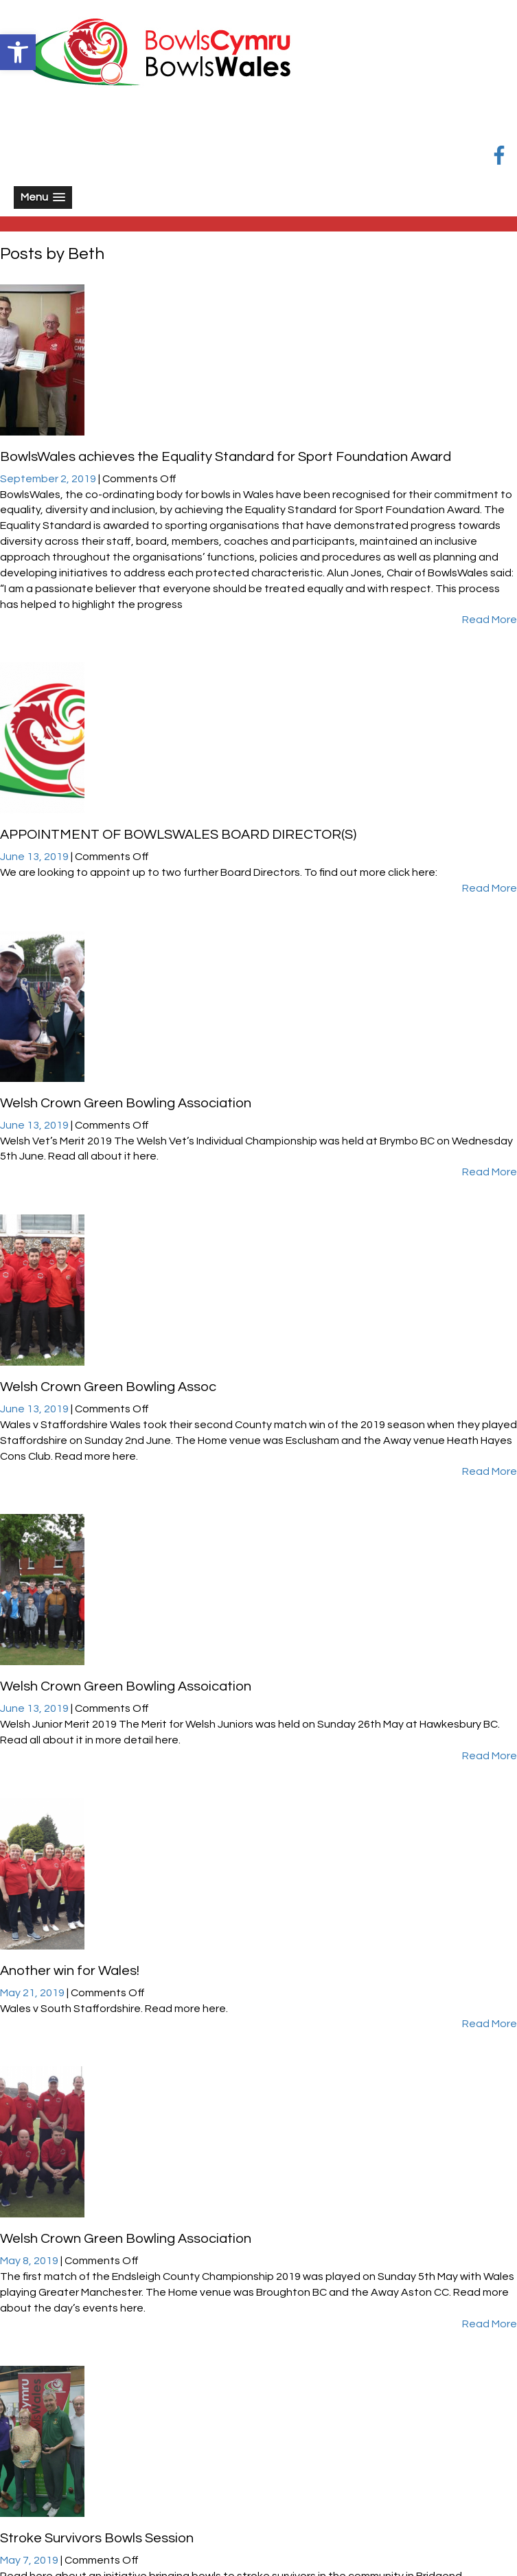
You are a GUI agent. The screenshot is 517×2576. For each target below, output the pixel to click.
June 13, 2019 (35, 856)
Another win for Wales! (69, 1971)
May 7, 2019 (30, 2560)
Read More (489, 619)
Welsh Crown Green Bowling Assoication (125, 1686)
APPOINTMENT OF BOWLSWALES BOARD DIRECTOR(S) (178, 834)
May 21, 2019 (33, 1992)
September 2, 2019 (49, 478)
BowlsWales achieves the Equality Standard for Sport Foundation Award (225, 457)
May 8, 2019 (30, 2260)
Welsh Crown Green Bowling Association (125, 1103)
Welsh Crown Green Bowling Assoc (108, 1387)
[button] (18, 52)
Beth (86, 253)
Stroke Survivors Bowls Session (97, 2538)
